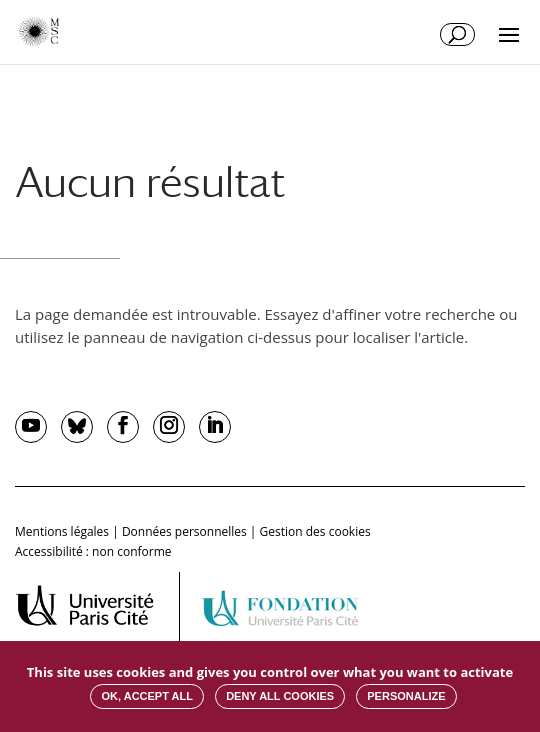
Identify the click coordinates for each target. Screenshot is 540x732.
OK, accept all (146, 696)
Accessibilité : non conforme (93, 551)
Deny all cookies (280, 696)
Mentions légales (62, 531)
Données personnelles (184, 531)
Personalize (406, 696)
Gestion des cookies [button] (315, 531)
